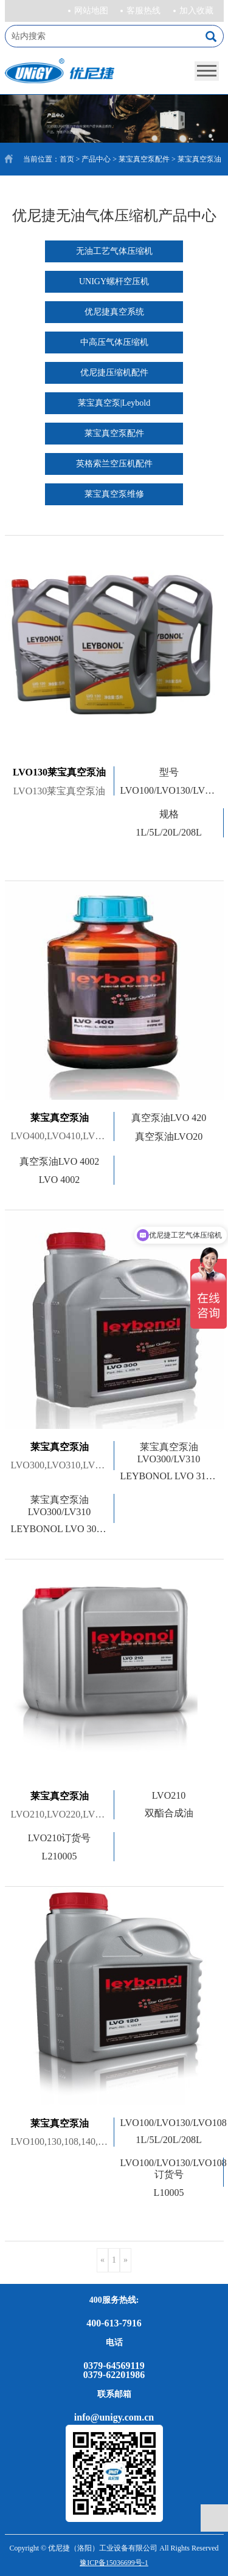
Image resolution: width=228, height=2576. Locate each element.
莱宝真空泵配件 (144, 159)
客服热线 (143, 10)
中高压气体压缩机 (114, 342)
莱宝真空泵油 (199, 159)
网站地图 (91, 10)
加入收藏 (196, 10)
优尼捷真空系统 (114, 311)
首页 (67, 159)
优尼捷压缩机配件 (114, 372)
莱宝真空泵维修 (114, 494)
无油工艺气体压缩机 (114, 251)
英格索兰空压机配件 (114, 463)
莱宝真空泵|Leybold (114, 402)
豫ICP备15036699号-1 (114, 2562)
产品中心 (96, 159)
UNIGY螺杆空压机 (114, 281)
